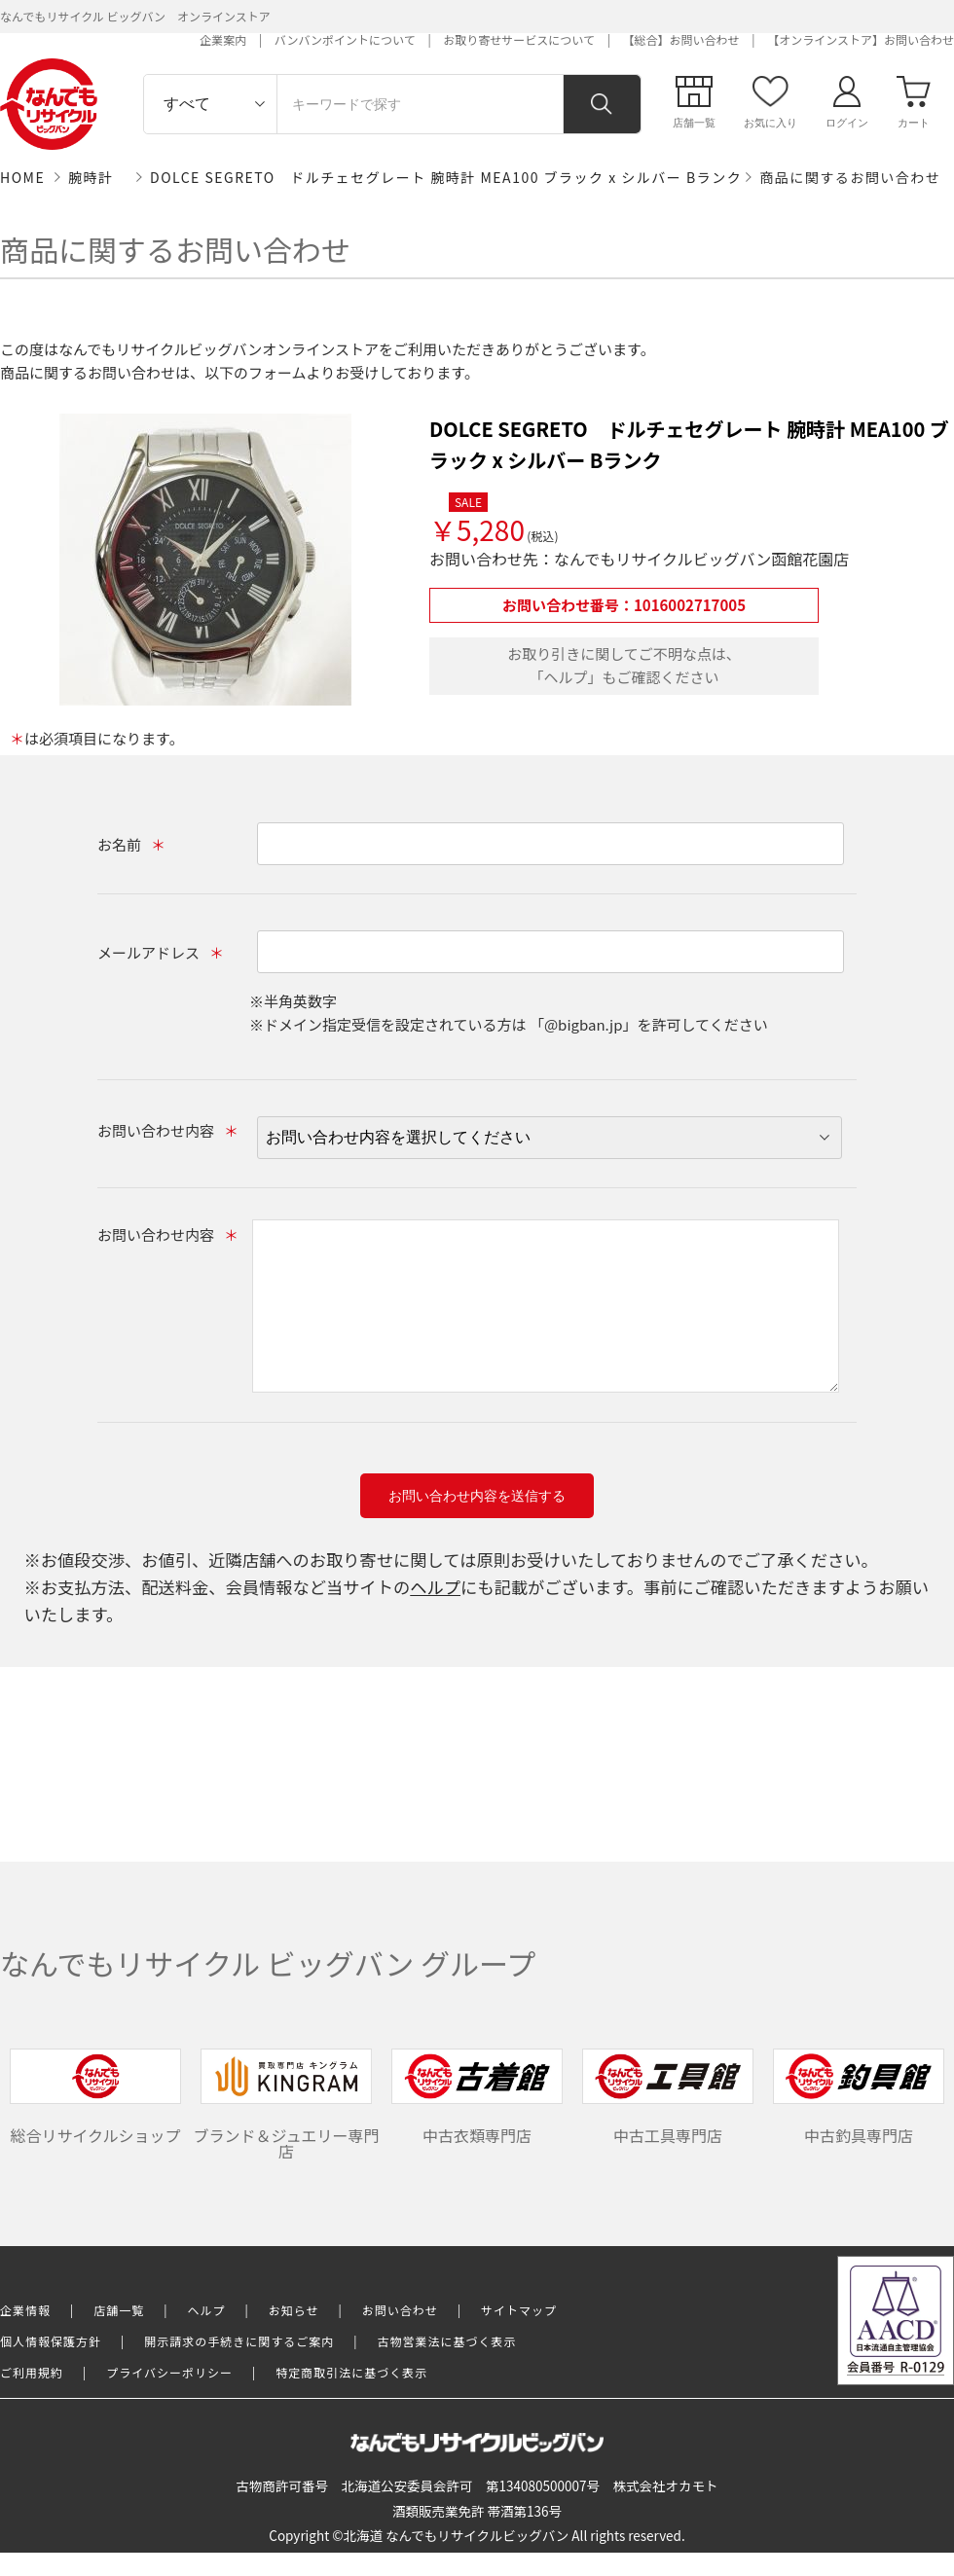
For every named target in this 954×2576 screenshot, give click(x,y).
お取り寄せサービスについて (519, 39)
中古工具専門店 (667, 2098)
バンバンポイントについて (345, 39)
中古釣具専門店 (858, 2098)
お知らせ (294, 2310)
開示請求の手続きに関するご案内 (239, 2341)
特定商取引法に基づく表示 (351, 2372)
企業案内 (223, 39)
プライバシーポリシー (169, 2372)
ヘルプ (435, 1587)
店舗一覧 (118, 2310)
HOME (22, 177)
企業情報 (25, 2310)
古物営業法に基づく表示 (447, 2341)
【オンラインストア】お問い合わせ (860, 39)
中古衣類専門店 (477, 2098)
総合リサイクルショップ (95, 2098)
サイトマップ (519, 2310)
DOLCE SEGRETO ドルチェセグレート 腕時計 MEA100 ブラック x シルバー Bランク (446, 177)
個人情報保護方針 (50, 2341)
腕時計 (91, 177)
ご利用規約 (31, 2372)
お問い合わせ (400, 2310)
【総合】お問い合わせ (681, 39)
